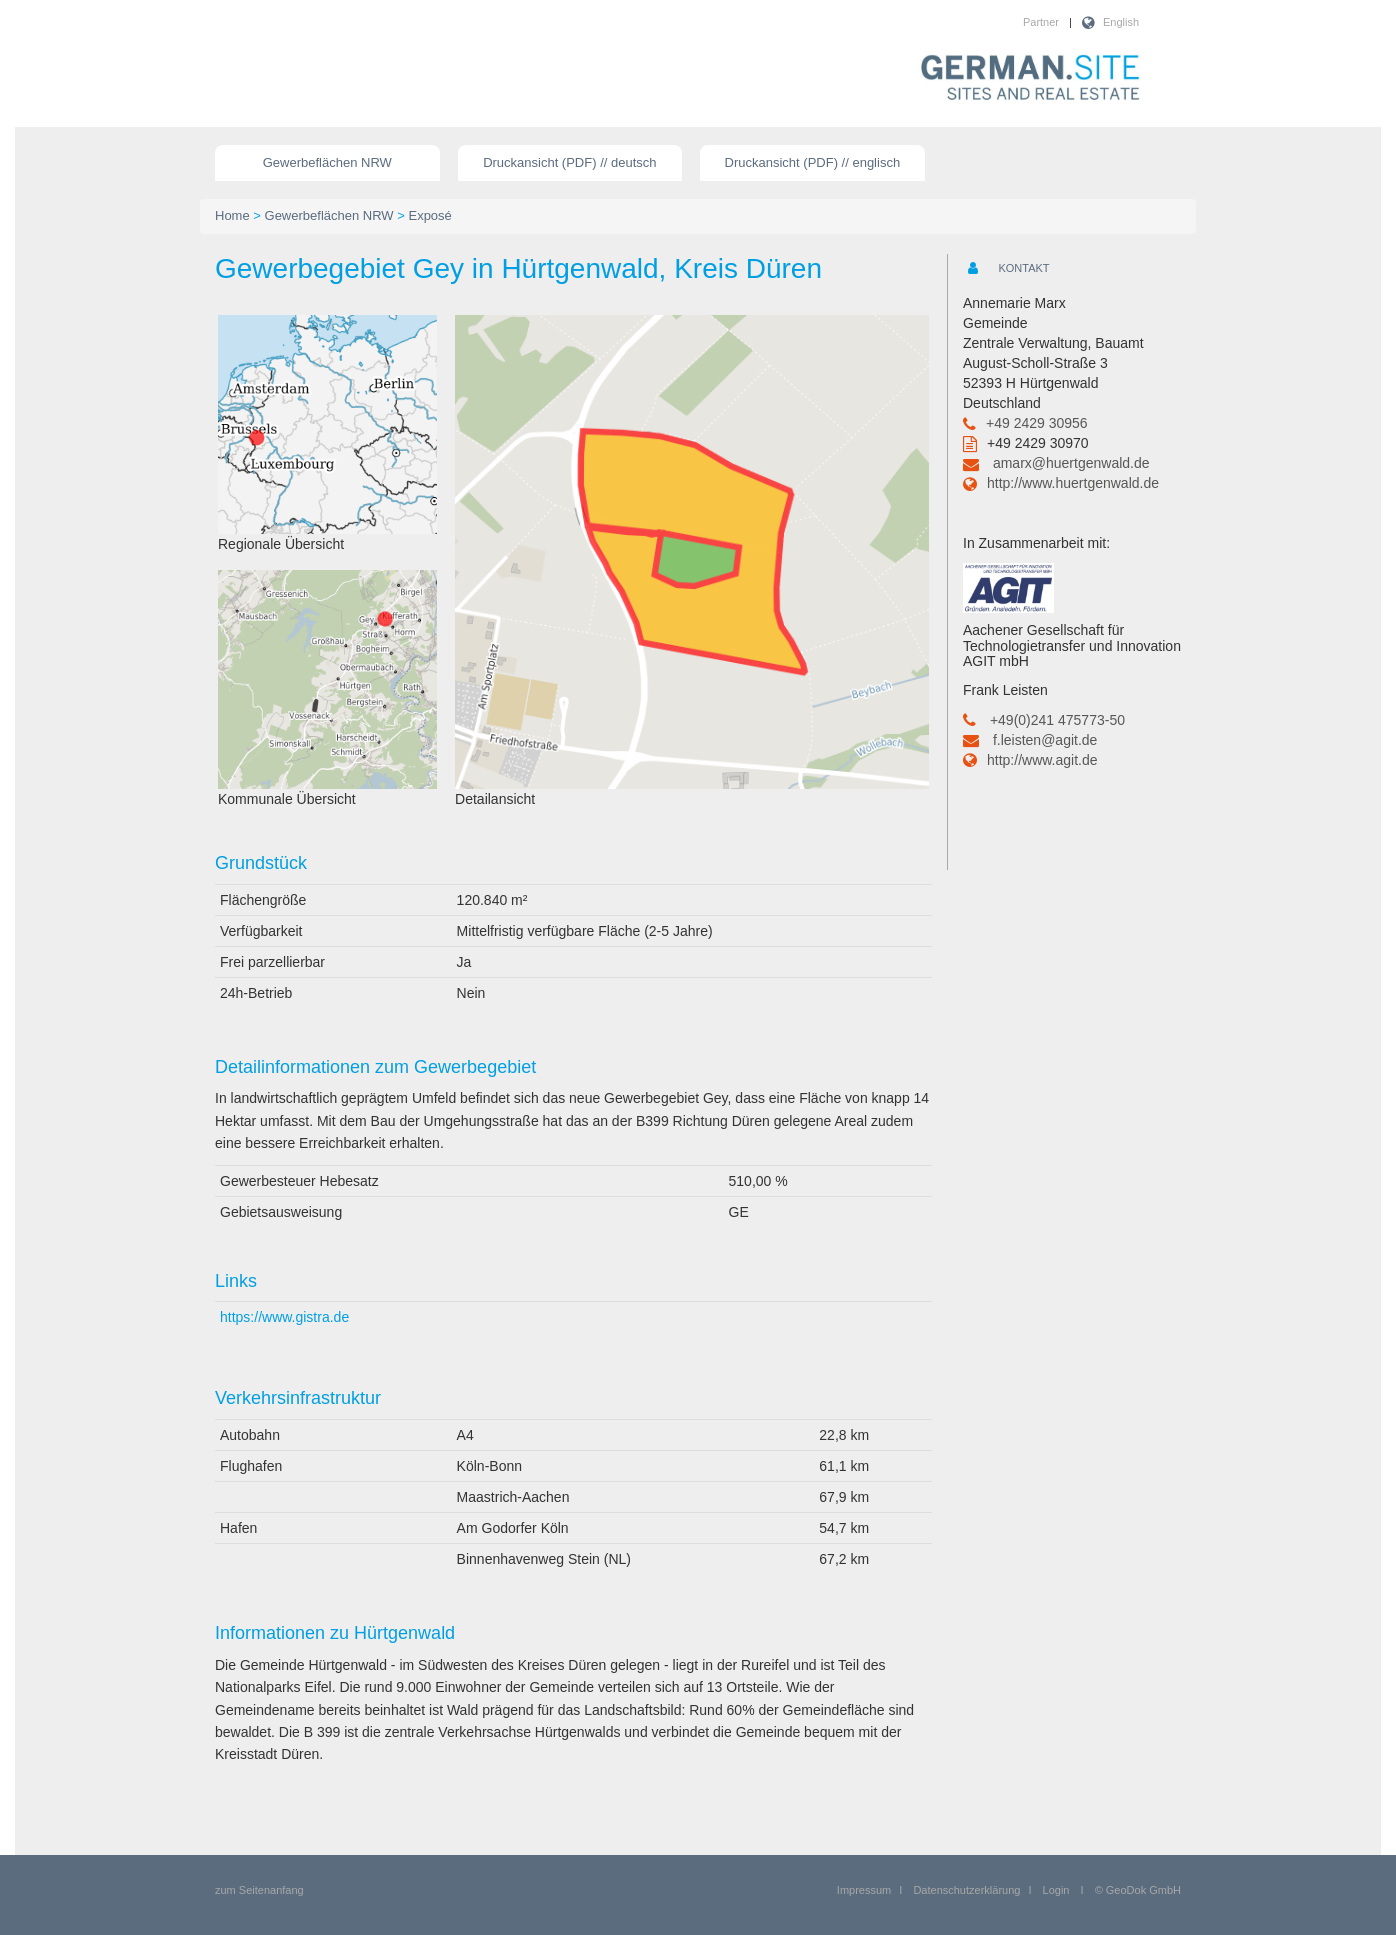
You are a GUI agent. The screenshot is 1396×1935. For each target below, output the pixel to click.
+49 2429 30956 (1037, 423)
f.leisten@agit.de (1045, 740)
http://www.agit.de (1042, 760)
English (1121, 22)
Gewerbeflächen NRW (327, 162)
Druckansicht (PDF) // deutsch (569, 162)
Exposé (429, 215)
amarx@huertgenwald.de (1071, 463)
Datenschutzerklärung (966, 1890)
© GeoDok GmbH (1138, 1890)
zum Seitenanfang (259, 1890)
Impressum (864, 1890)
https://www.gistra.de (284, 1317)
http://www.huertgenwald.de (1073, 483)
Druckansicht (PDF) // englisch (813, 162)
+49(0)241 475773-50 (1057, 720)
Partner (1041, 22)
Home (232, 215)
